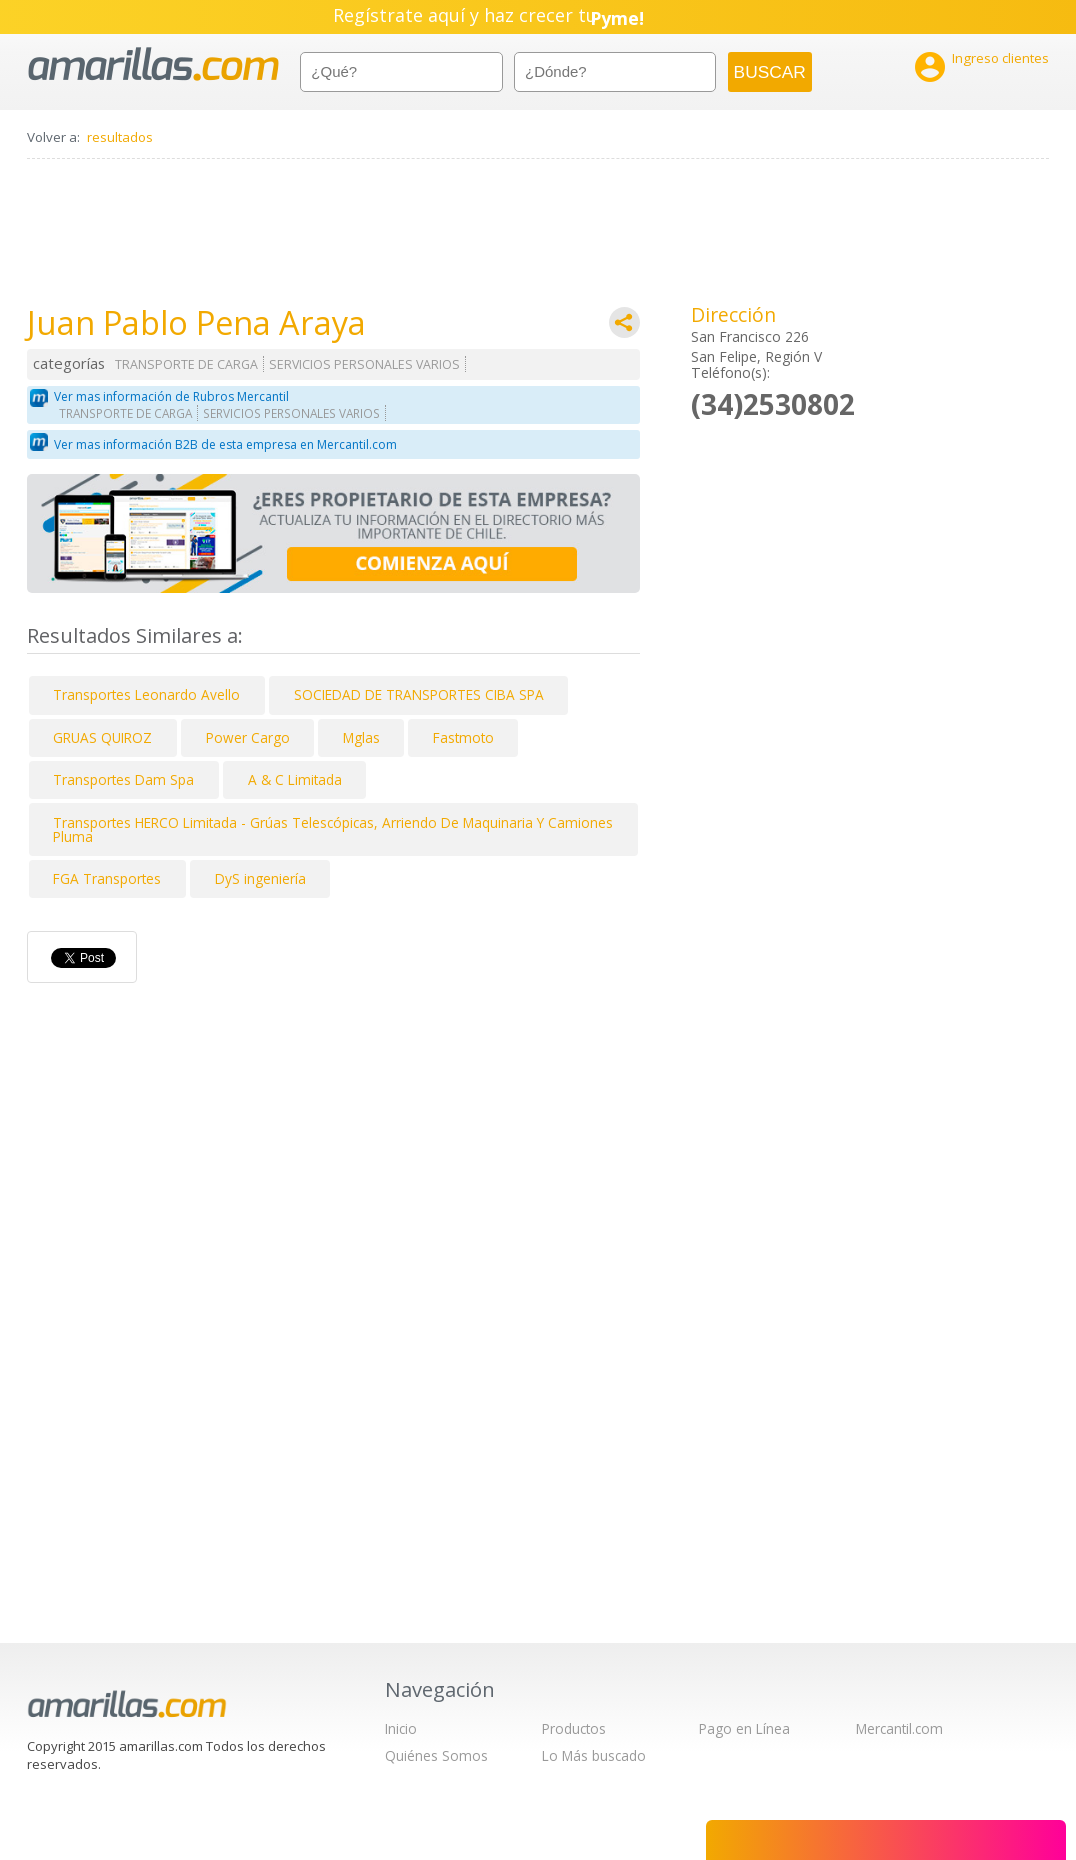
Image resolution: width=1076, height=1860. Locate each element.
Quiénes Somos (436, 1755)
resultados (120, 137)
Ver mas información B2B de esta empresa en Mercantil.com (225, 444)
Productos (574, 1728)
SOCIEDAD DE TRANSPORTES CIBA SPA (419, 694)
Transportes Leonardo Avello (146, 694)
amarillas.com (153, 64)
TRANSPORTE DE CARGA (186, 364)
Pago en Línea (744, 1728)
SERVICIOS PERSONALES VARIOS (364, 364)
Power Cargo (248, 737)
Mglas (361, 737)
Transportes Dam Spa (123, 779)
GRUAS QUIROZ (102, 737)
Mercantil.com (899, 1728)
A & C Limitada (295, 779)
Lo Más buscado (594, 1755)
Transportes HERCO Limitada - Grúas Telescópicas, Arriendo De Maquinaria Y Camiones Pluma (333, 829)
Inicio (401, 1728)
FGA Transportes (107, 878)
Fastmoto (463, 737)
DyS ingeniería (260, 878)
